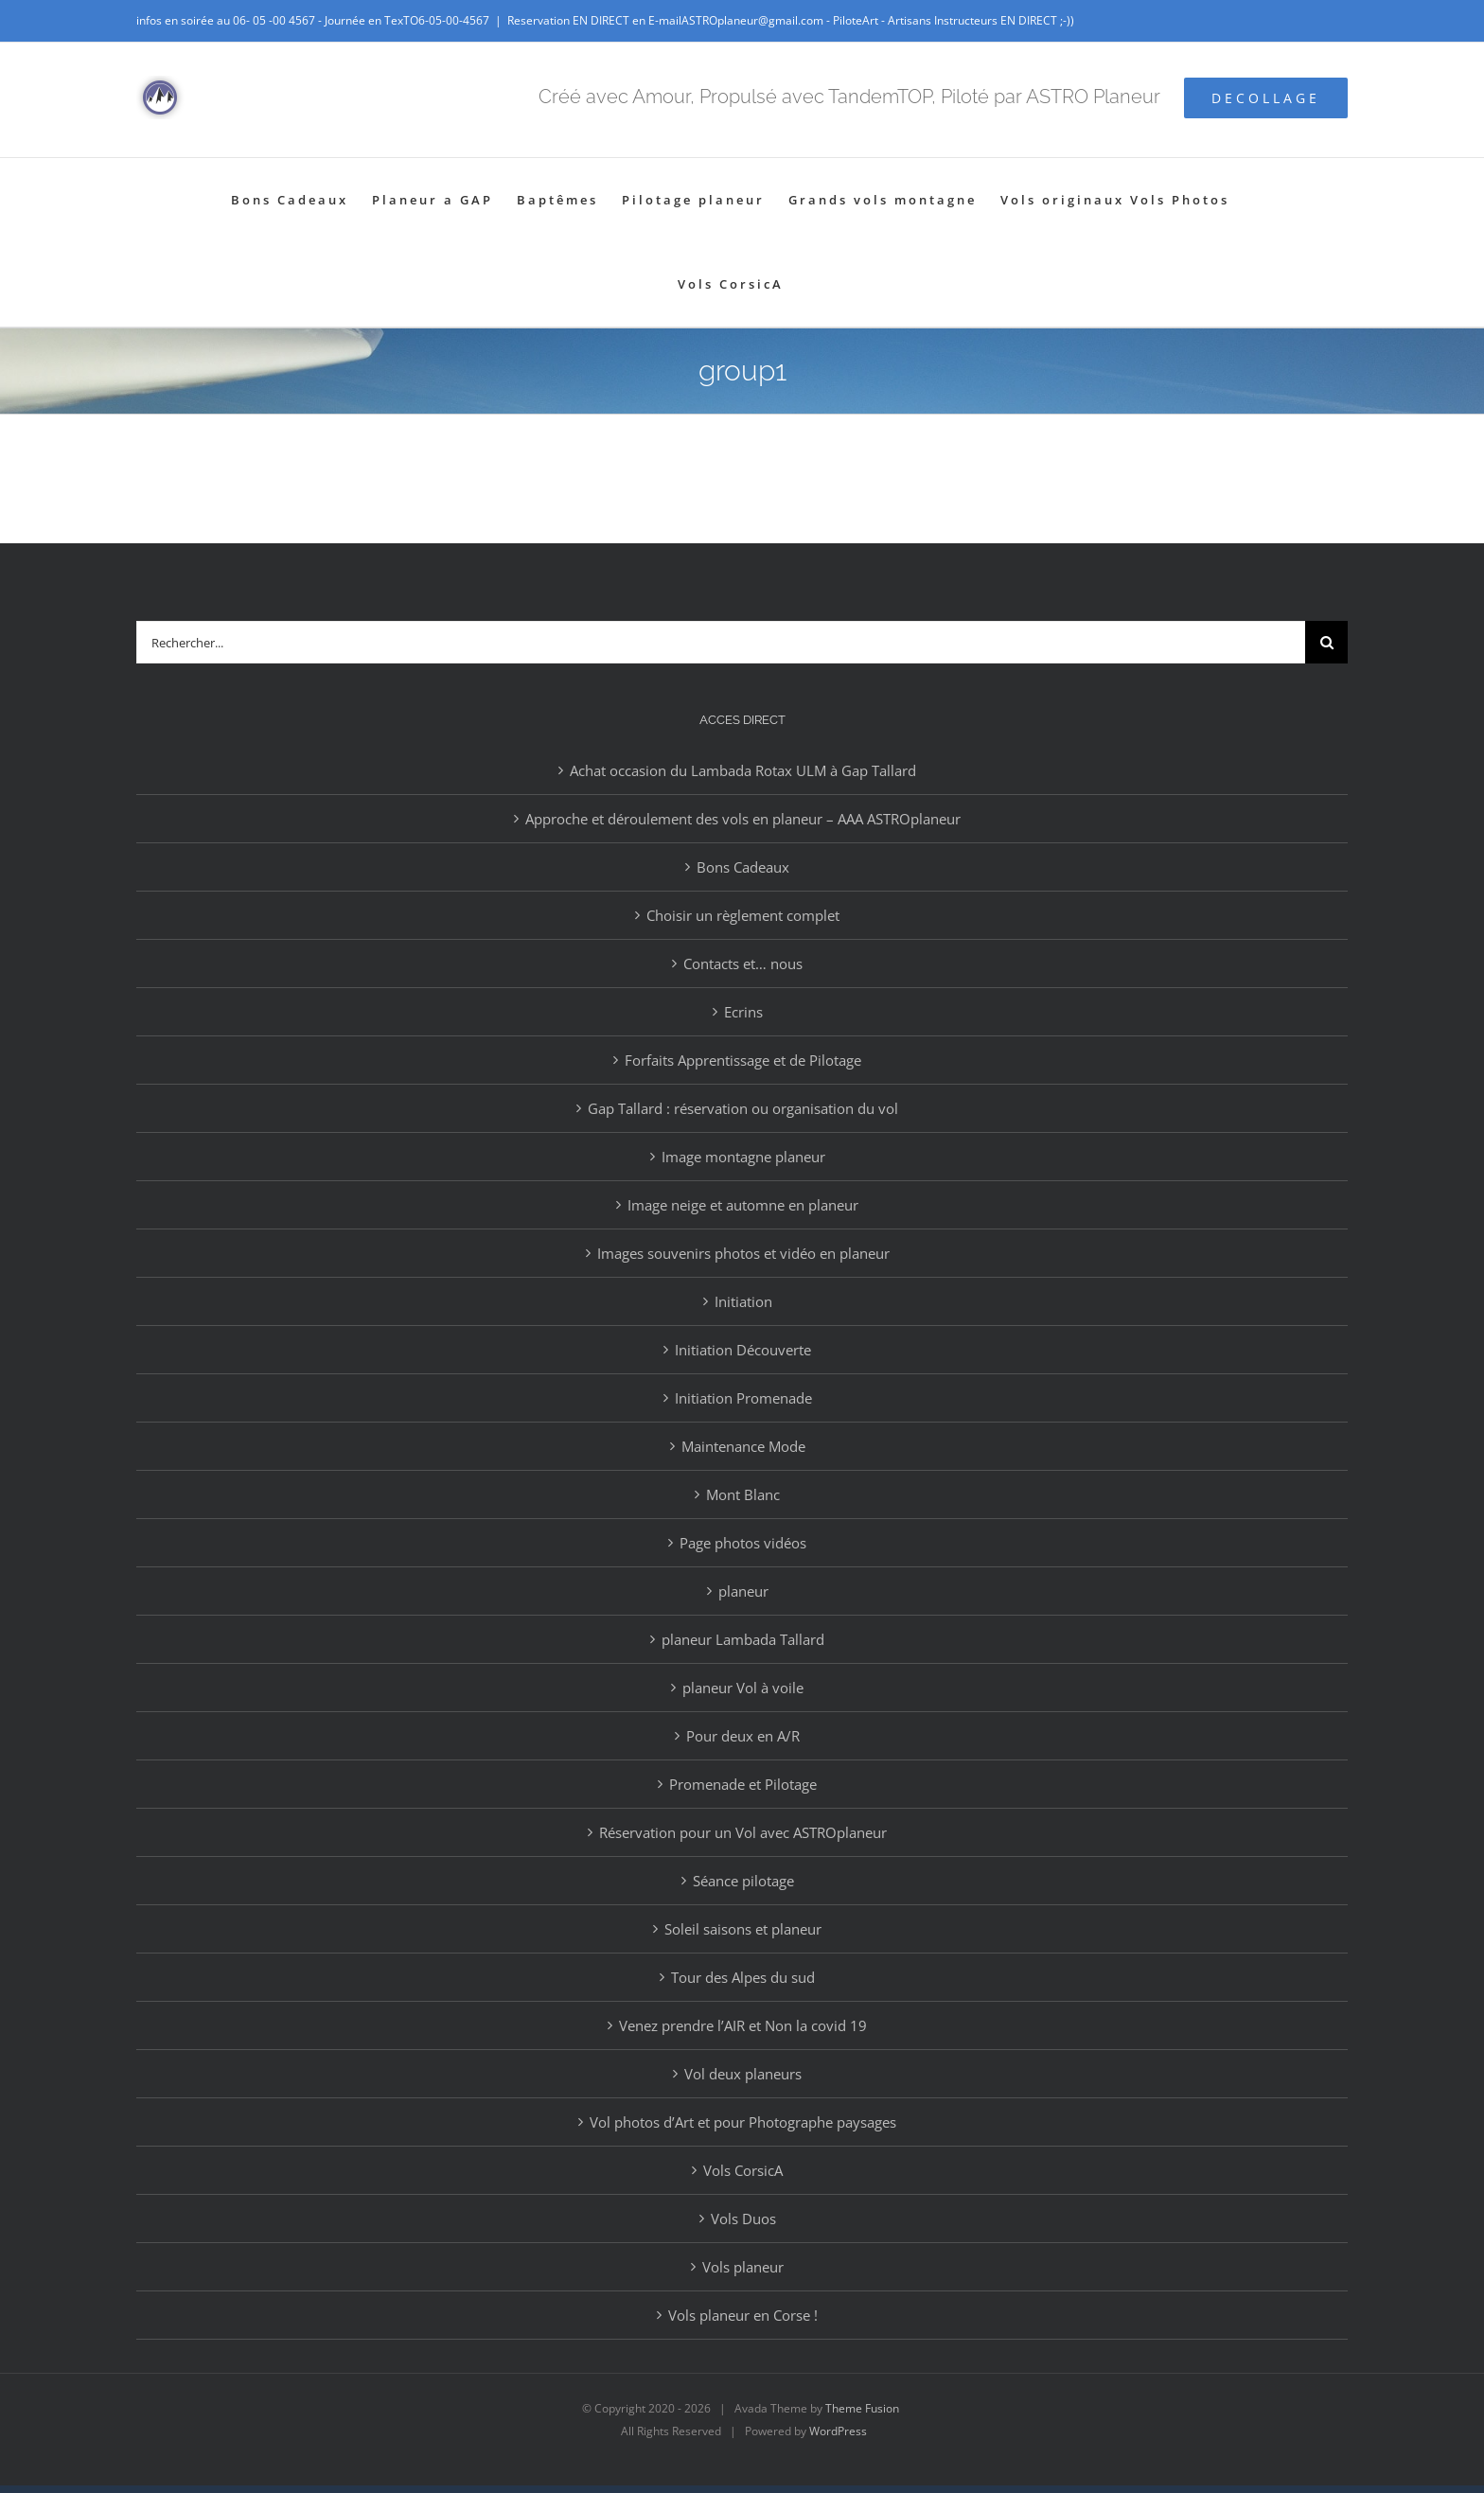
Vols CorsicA (743, 2170)
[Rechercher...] (720, 642)
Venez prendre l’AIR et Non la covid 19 (743, 2025)
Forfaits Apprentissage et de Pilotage (743, 1060)
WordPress (838, 2431)
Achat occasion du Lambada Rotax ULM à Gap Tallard (743, 770)
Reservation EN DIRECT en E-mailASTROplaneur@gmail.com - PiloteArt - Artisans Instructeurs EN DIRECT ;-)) (790, 20)
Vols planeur (743, 2266)
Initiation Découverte (743, 1349)
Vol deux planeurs (743, 2073)
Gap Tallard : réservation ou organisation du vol (743, 1108)
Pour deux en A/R (743, 1735)
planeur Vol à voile (743, 1687)
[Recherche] (1326, 642)
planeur (743, 1591)
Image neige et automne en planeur (742, 1204)
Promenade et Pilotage (743, 1784)
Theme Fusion (862, 2408)
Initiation (743, 1301)
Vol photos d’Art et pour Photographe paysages (743, 2122)
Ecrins (743, 1011)
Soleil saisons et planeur (743, 1928)
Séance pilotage (743, 1880)
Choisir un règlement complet (742, 915)
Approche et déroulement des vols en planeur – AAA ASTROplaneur (743, 818)
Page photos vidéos (743, 1542)
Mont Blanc (743, 1494)
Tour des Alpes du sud (743, 1977)
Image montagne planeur (743, 1156)
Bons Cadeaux (743, 867)
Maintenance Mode (743, 1446)
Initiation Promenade (743, 1397)
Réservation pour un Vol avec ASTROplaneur (743, 1832)
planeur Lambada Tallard (743, 1639)
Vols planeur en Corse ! (743, 2315)
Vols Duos (743, 2218)
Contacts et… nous (743, 963)
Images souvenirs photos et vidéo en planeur (743, 1253)
